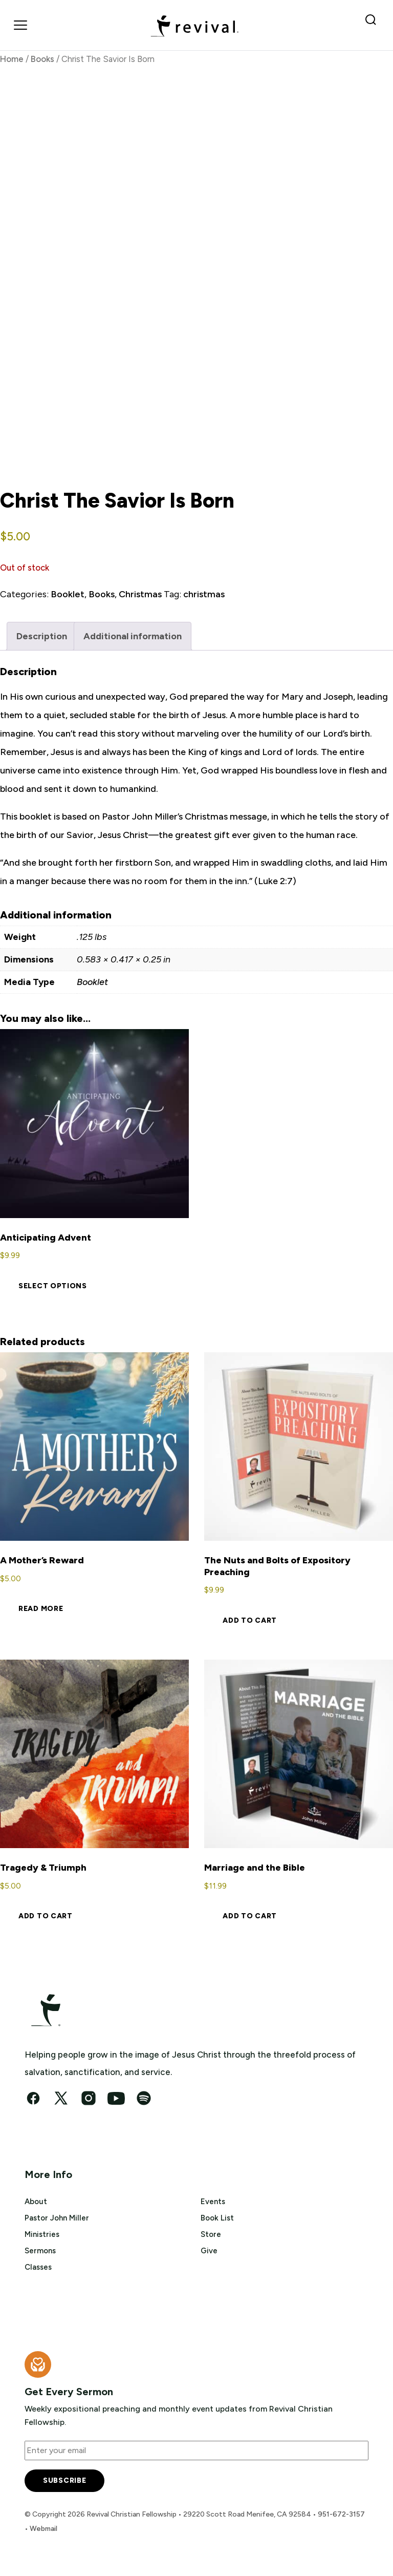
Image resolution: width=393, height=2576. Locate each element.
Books (42, 59)
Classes (38, 2267)
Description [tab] (41, 636)
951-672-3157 (341, 2514)
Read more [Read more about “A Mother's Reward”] (40, 1608)
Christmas (140, 594)
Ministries (42, 2234)
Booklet (67, 594)
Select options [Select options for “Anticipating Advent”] (52, 1286)
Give (209, 2250)
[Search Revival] (372, 25)
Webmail (43, 2528)
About (36, 2201)
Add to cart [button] (250, 1620)
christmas (204, 594)
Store (211, 2234)
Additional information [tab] (132, 636)
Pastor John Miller (57, 2218)
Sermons (40, 2250)
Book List (217, 2218)
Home (12, 59)
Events (213, 2201)
